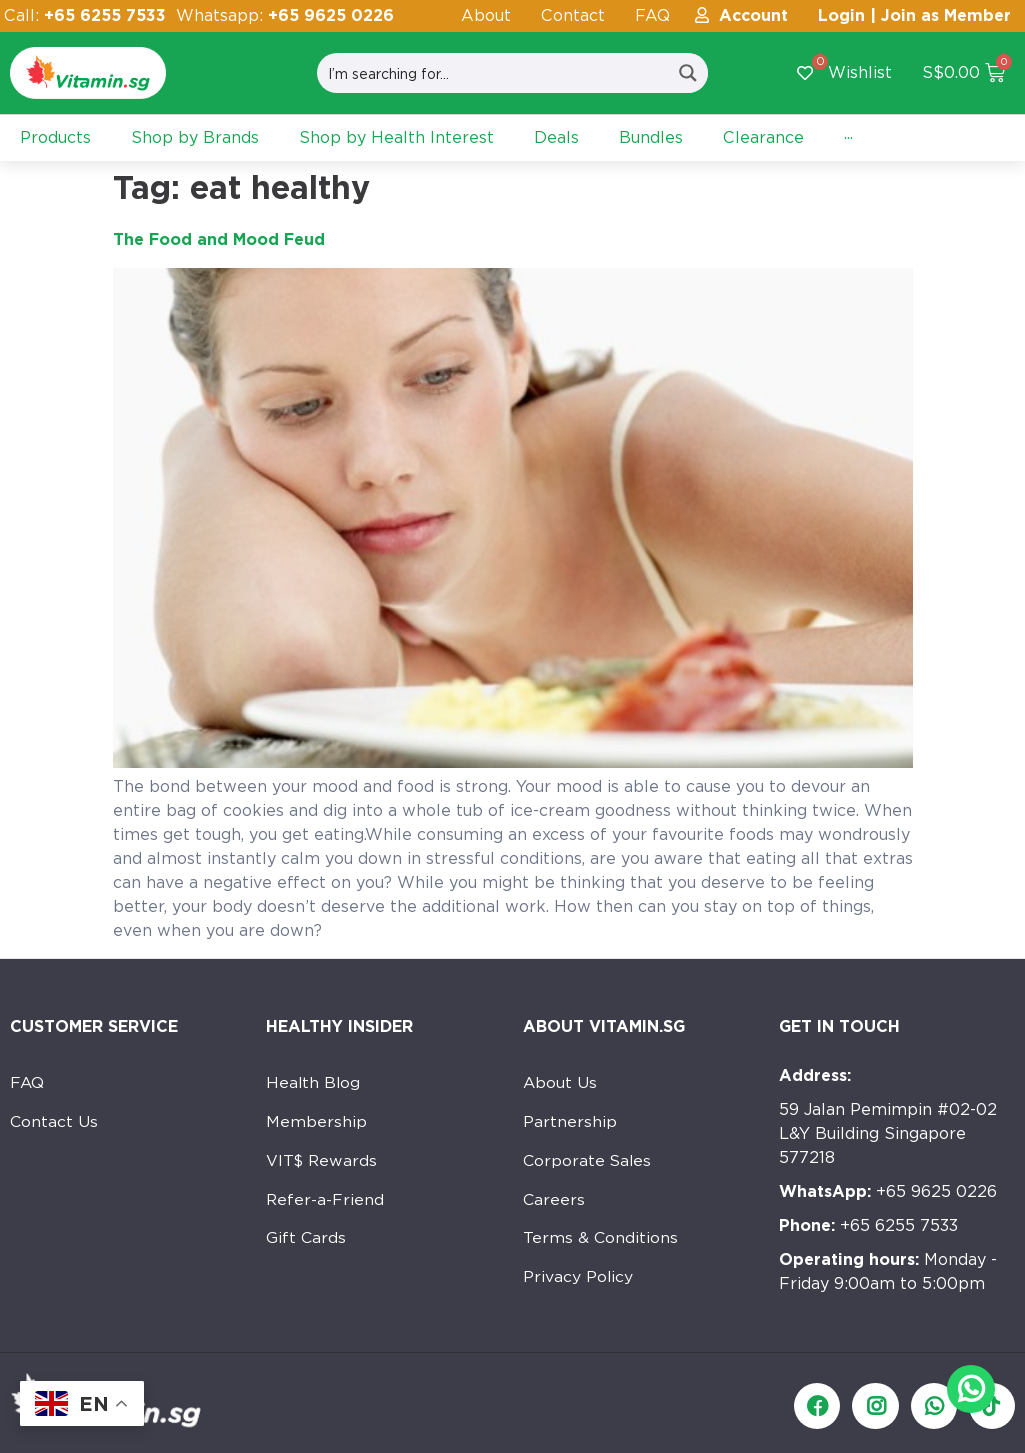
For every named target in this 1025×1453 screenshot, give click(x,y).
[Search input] (493, 73)
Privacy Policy (578, 1283)
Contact (573, 15)
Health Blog (314, 1083)
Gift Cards (306, 1243)
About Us (560, 1083)
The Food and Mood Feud (219, 239)
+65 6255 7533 (868, 1225)
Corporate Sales (588, 1163)
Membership (316, 1123)
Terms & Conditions (601, 1243)
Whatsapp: (285, 15)
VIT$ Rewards (323, 1163)
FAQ (652, 15)
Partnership (570, 1123)
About (486, 15)
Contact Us (54, 1123)
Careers (554, 1203)
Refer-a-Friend (325, 1203)
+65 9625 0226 (888, 1191)
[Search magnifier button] (688, 73)
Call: (85, 15)
